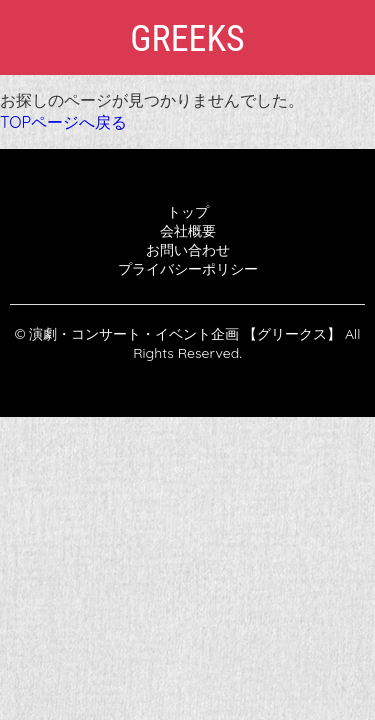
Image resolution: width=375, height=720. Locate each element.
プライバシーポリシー (188, 269)
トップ (188, 212)
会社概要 (188, 231)
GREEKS (187, 39)
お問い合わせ (188, 250)
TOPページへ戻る (63, 122)
